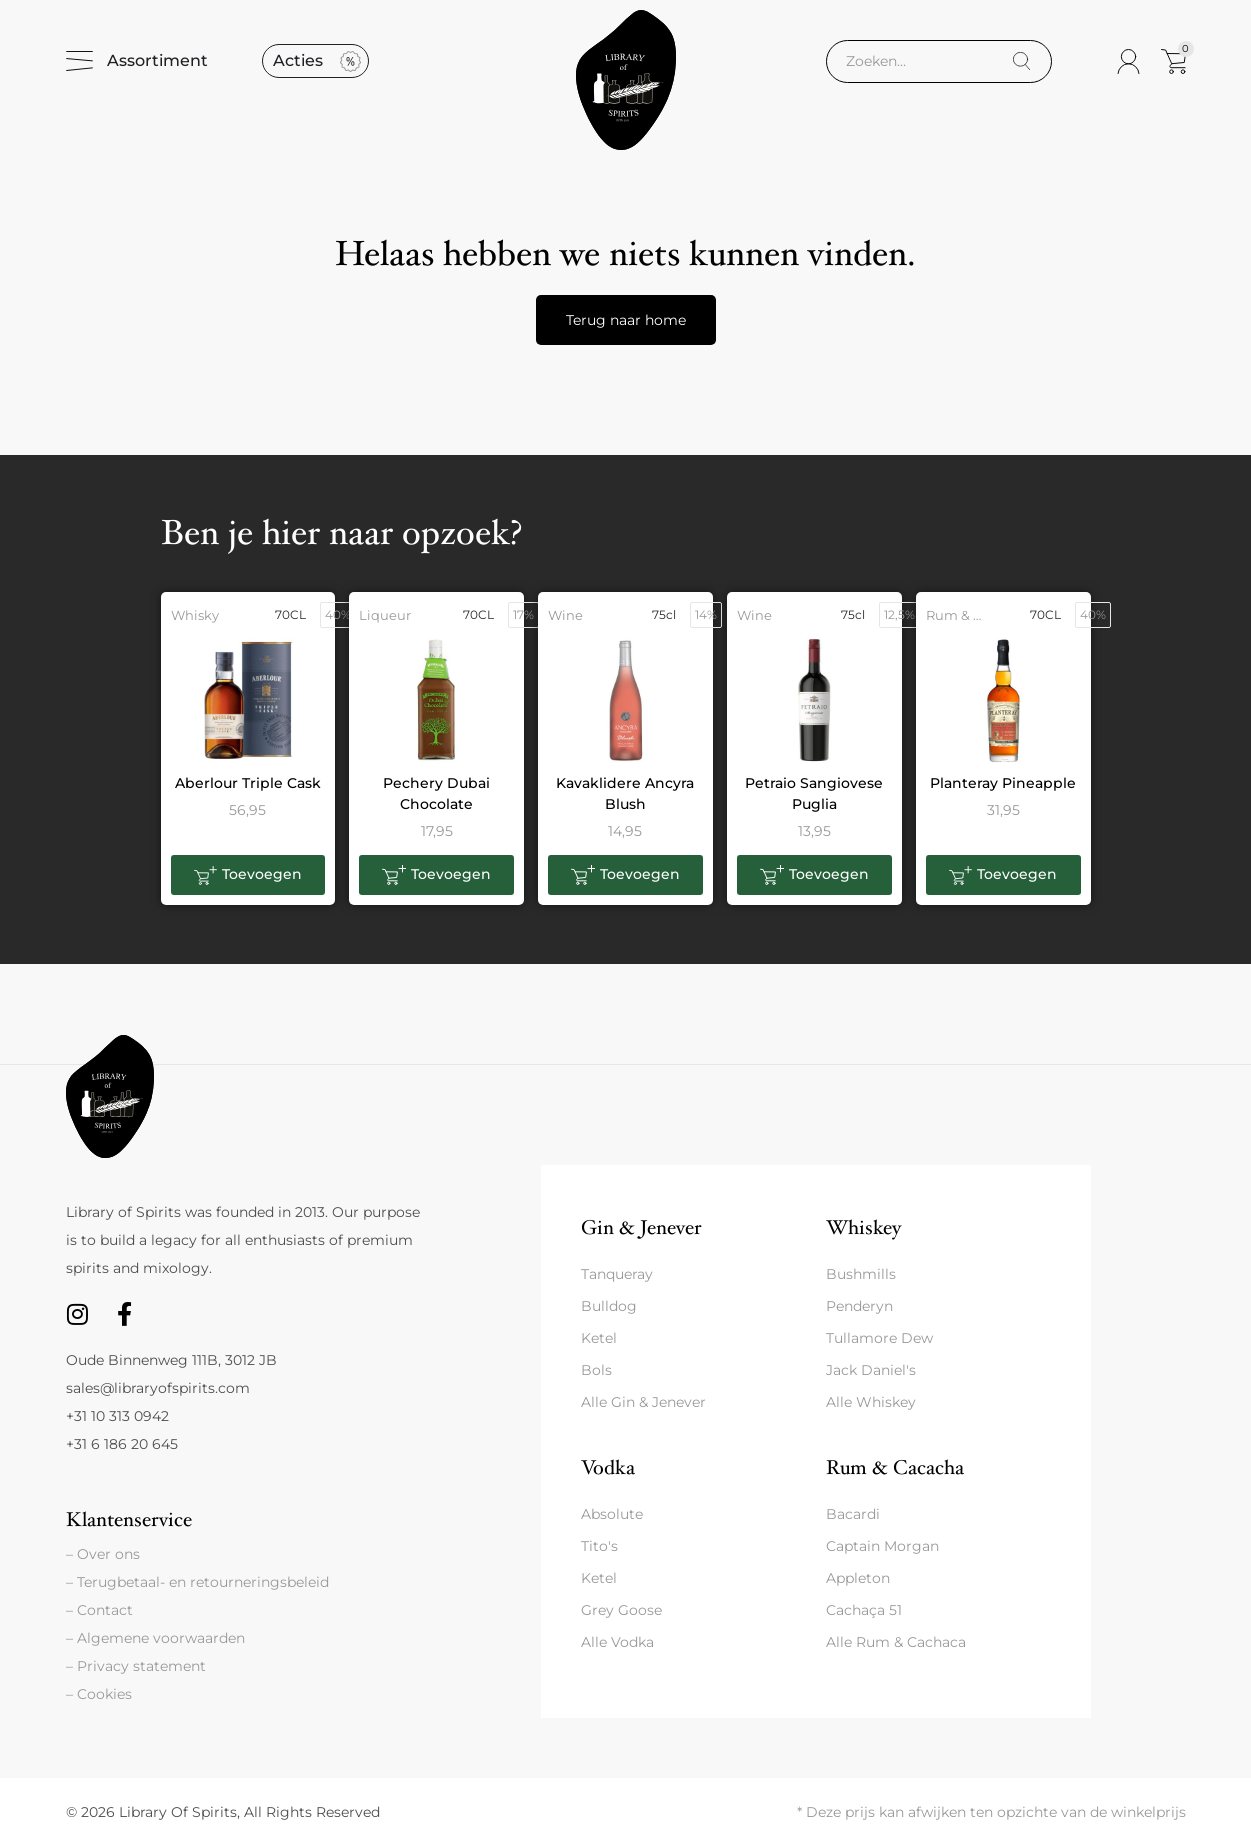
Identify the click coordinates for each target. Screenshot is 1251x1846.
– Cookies (99, 1694)
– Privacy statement (136, 1666)
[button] (248, 875)
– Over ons (103, 1554)
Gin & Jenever (641, 1227)
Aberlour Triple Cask (248, 783)
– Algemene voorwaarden (155, 1638)
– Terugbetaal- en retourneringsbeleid (197, 1582)
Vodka (608, 1467)
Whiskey (863, 1227)
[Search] (1021, 61)
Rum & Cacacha (895, 1467)
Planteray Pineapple (1003, 783)
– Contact (99, 1610)
